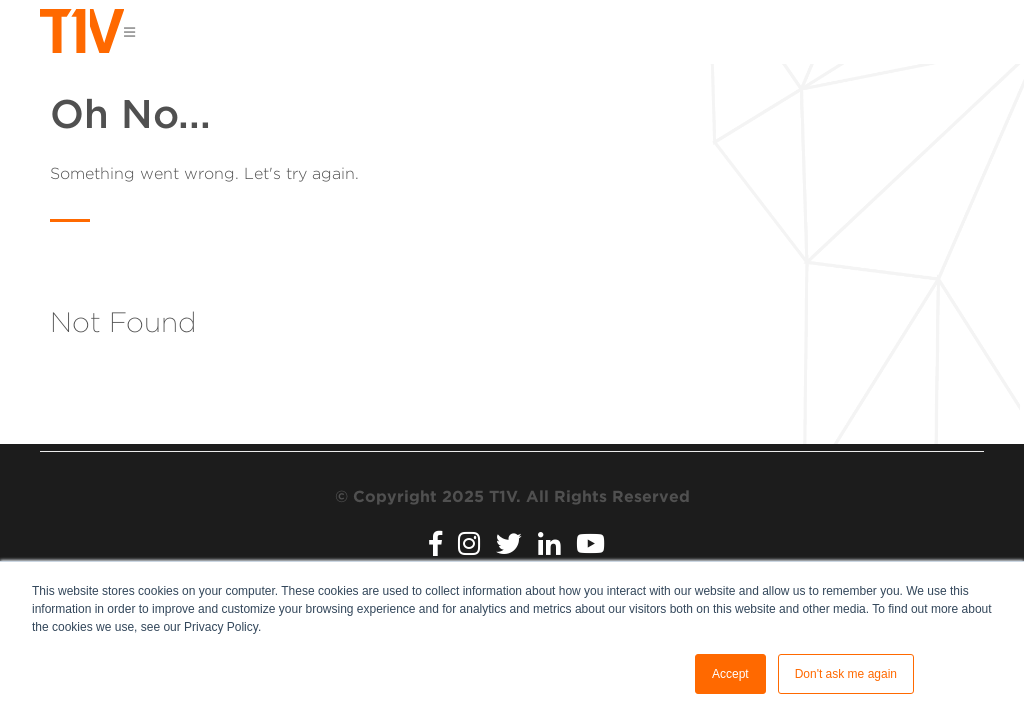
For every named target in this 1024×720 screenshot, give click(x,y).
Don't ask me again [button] (846, 674)
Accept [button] (730, 674)
